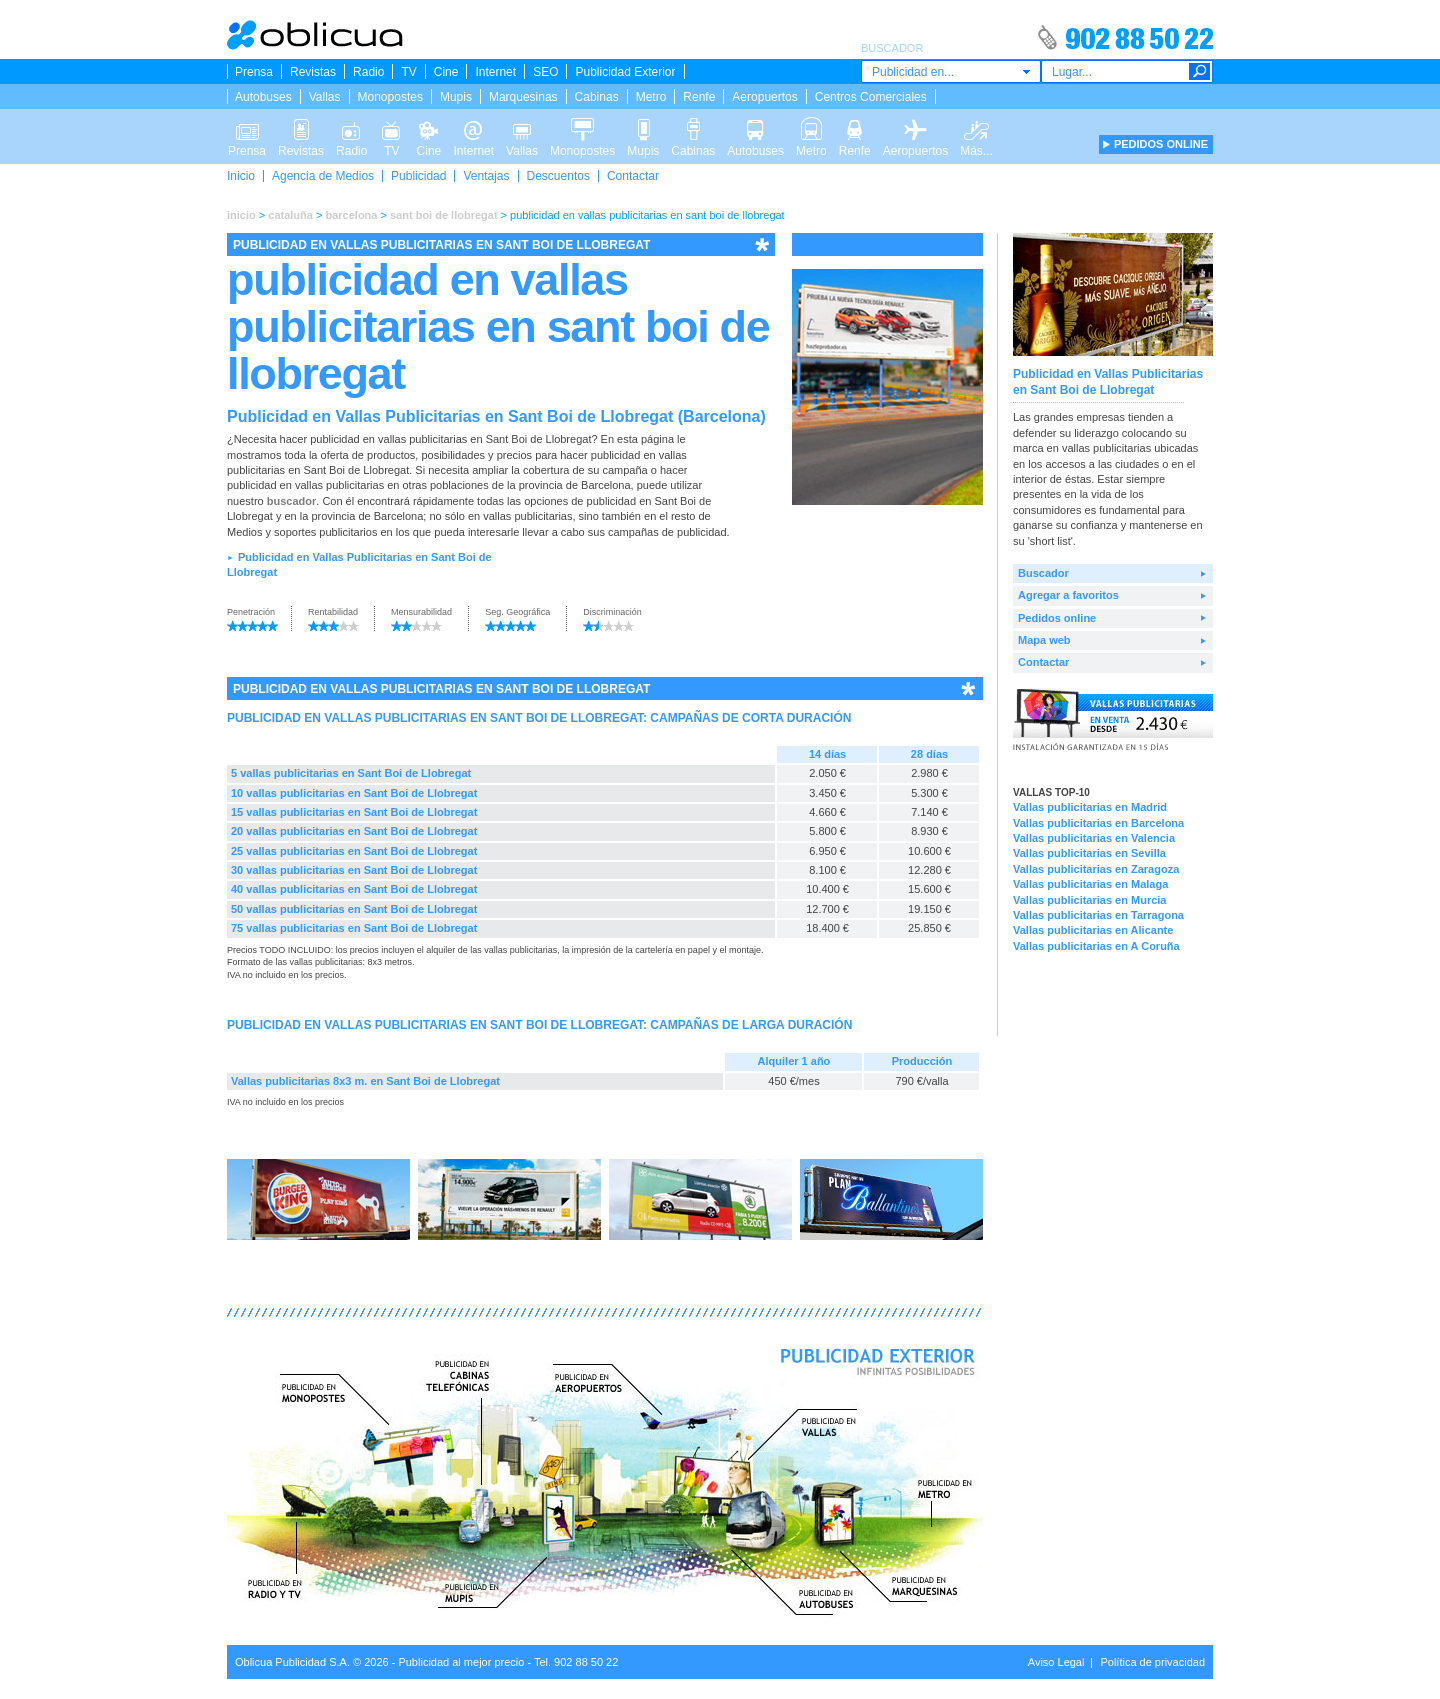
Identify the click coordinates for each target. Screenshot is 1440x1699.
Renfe (699, 97)
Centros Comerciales (871, 97)
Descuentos (558, 176)
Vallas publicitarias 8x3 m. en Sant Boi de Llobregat (365, 1081)
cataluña (290, 215)
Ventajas (486, 176)
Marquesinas (523, 97)
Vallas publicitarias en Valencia (1094, 838)
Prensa (254, 72)
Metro (651, 97)
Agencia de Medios (323, 176)
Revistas (313, 72)
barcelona (351, 215)
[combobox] (951, 71)
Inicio (241, 176)
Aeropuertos (764, 97)
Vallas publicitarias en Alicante (1093, 930)
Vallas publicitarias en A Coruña (1096, 946)
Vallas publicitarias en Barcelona (1098, 823)
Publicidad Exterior (625, 72)
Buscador (1043, 573)
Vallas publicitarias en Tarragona (1098, 915)
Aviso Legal (1056, 1662)
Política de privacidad (1152, 1662)
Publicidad (418, 176)
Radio (368, 72)
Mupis (456, 97)
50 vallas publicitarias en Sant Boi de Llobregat (354, 909)
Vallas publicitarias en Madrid (1090, 807)
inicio (241, 215)
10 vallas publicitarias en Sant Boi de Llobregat (354, 793)
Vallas (325, 97)
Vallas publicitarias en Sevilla (1089, 853)
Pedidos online (1057, 618)
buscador (292, 501)
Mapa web (1044, 640)
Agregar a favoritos (1068, 595)
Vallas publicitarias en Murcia (1089, 900)
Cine (446, 72)
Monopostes (390, 97)
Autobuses (263, 97)
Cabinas (597, 97)
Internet (495, 72)
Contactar (633, 176)
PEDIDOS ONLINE (1161, 144)
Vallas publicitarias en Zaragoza (1096, 869)
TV (408, 72)
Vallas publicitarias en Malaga (1090, 884)
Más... (976, 128)
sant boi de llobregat (444, 215)
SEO (545, 72)
